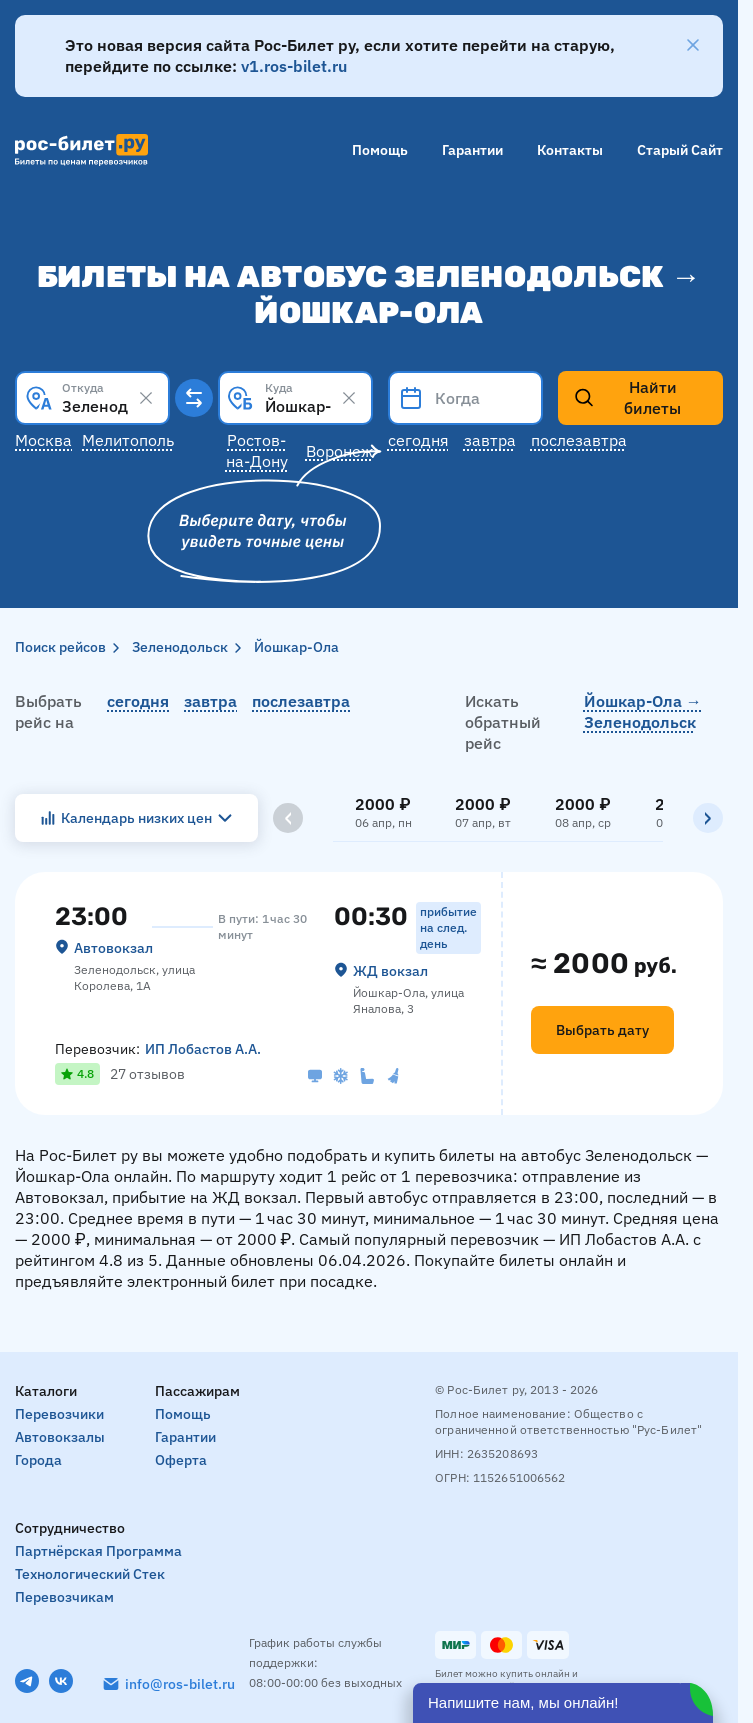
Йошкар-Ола (296, 647)
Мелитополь (128, 440)
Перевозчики (59, 1414)
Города (38, 1460)
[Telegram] (27, 1681)
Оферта (181, 1460)
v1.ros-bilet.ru (294, 66)
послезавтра (301, 701)
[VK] (61, 1681)
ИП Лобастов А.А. (203, 1049)
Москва (43, 440)
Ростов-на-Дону (257, 450)
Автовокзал (113, 948)
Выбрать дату (602, 1030)
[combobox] (92, 398)
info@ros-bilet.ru (180, 1684)
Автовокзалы (60, 1437)
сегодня (138, 701)
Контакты (570, 150)
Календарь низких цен (136, 818)
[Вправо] (708, 818)
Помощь (380, 150)
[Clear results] (146, 398)
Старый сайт (680, 150)
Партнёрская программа (98, 1551)
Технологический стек (90, 1574)
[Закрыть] (693, 45)
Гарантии (472, 150)
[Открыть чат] (563, 1703)
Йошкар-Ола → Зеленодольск (643, 711)
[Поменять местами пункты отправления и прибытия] (194, 398)
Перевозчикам (64, 1597)
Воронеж (339, 451)
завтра (210, 701)
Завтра (490, 440)
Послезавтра (579, 440)
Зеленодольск (180, 647)
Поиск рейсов (60, 647)
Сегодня (418, 440)
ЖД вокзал (390, 971)
